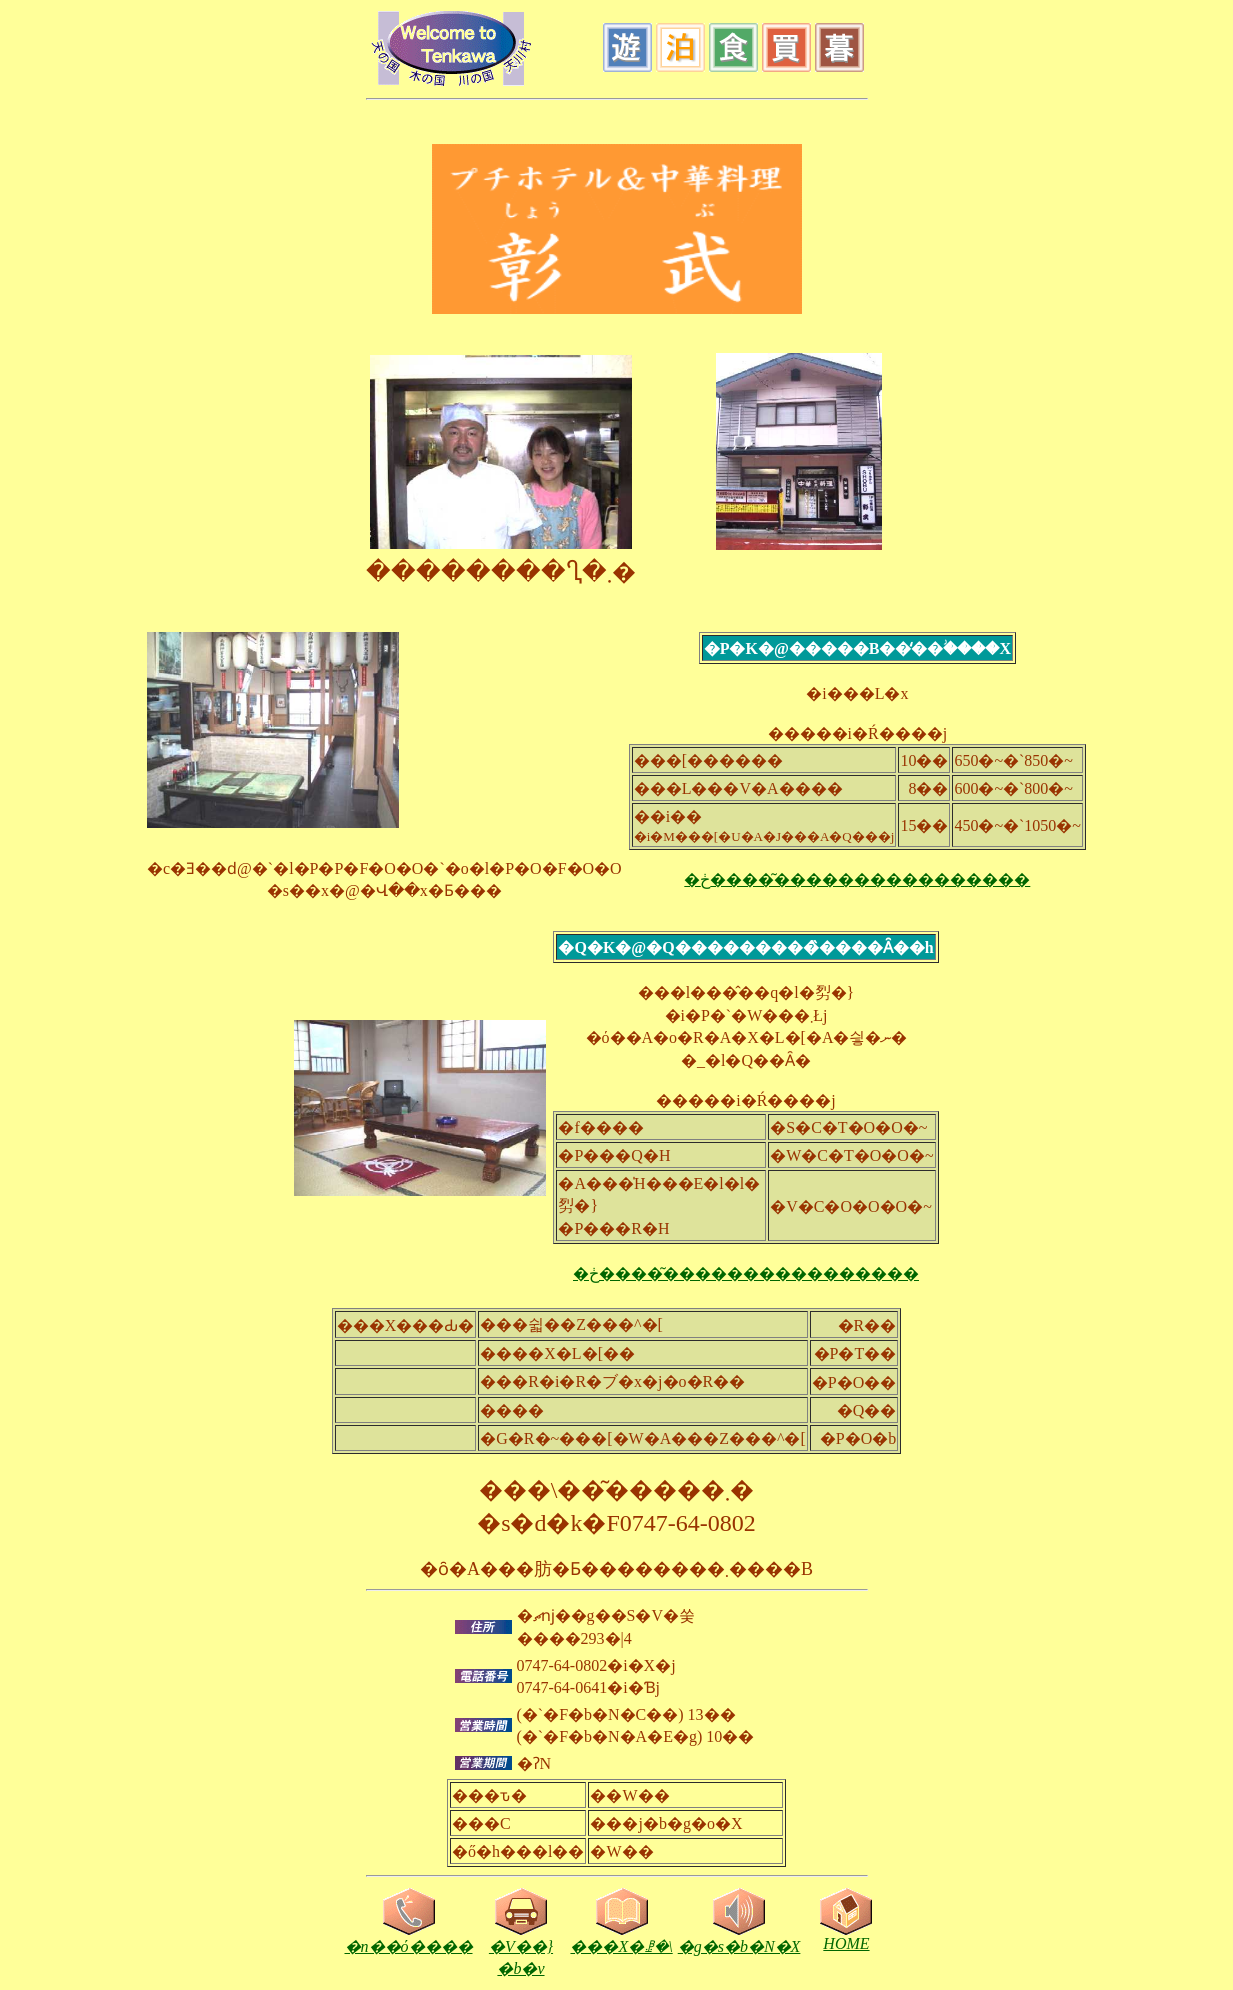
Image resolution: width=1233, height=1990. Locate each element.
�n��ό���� (409, 1938)
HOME (846, 1936)
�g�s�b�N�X (739, 1938)
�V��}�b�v (521, 1949)
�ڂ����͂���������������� (857, 879)
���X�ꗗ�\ (621, 1938)
